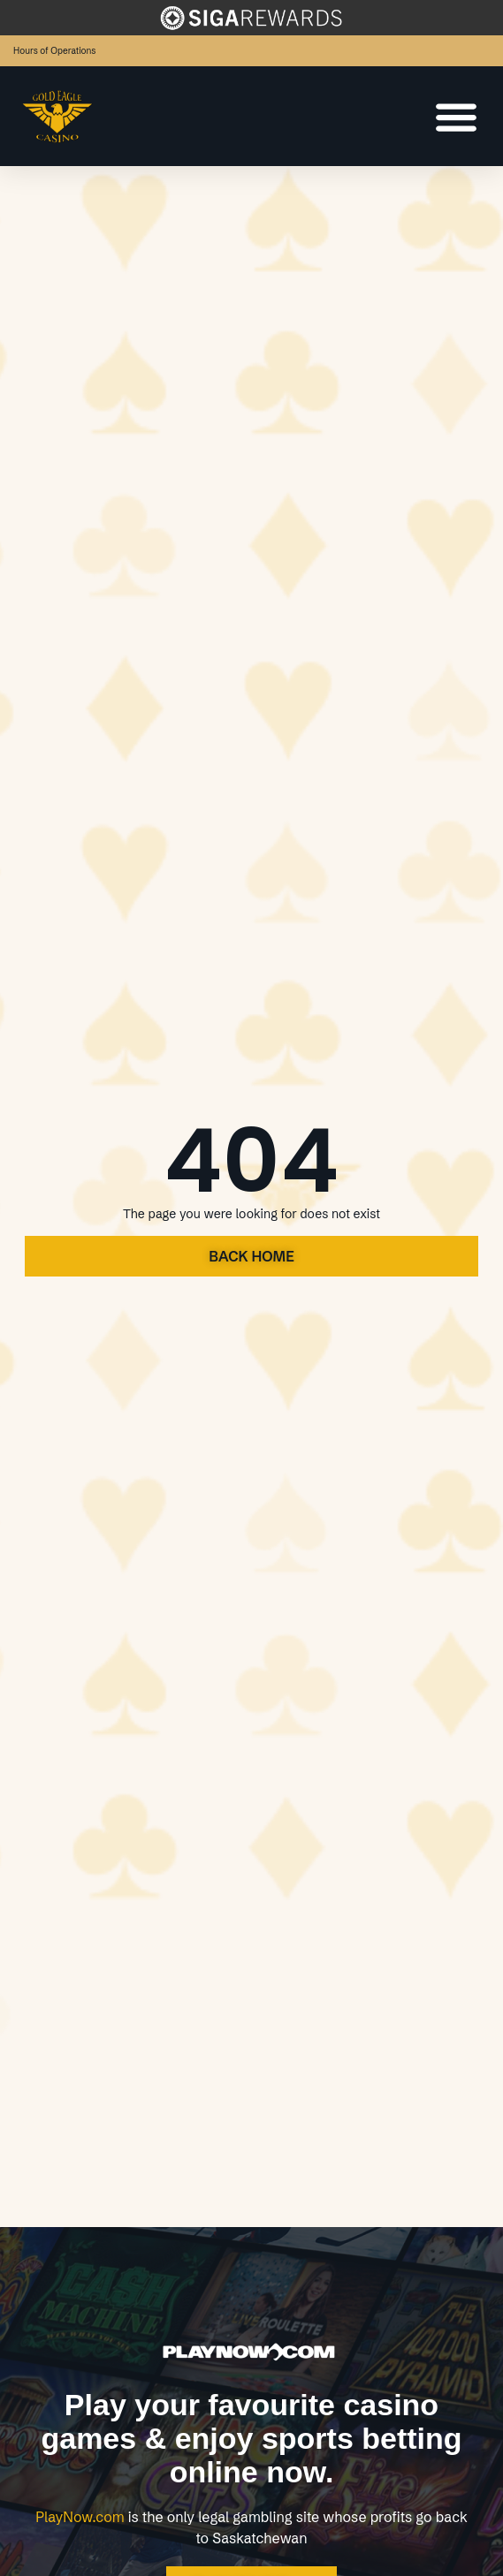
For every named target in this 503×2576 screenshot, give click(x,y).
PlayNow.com (79, 2517)
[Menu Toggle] (456, 117)
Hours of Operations (54, 51)
